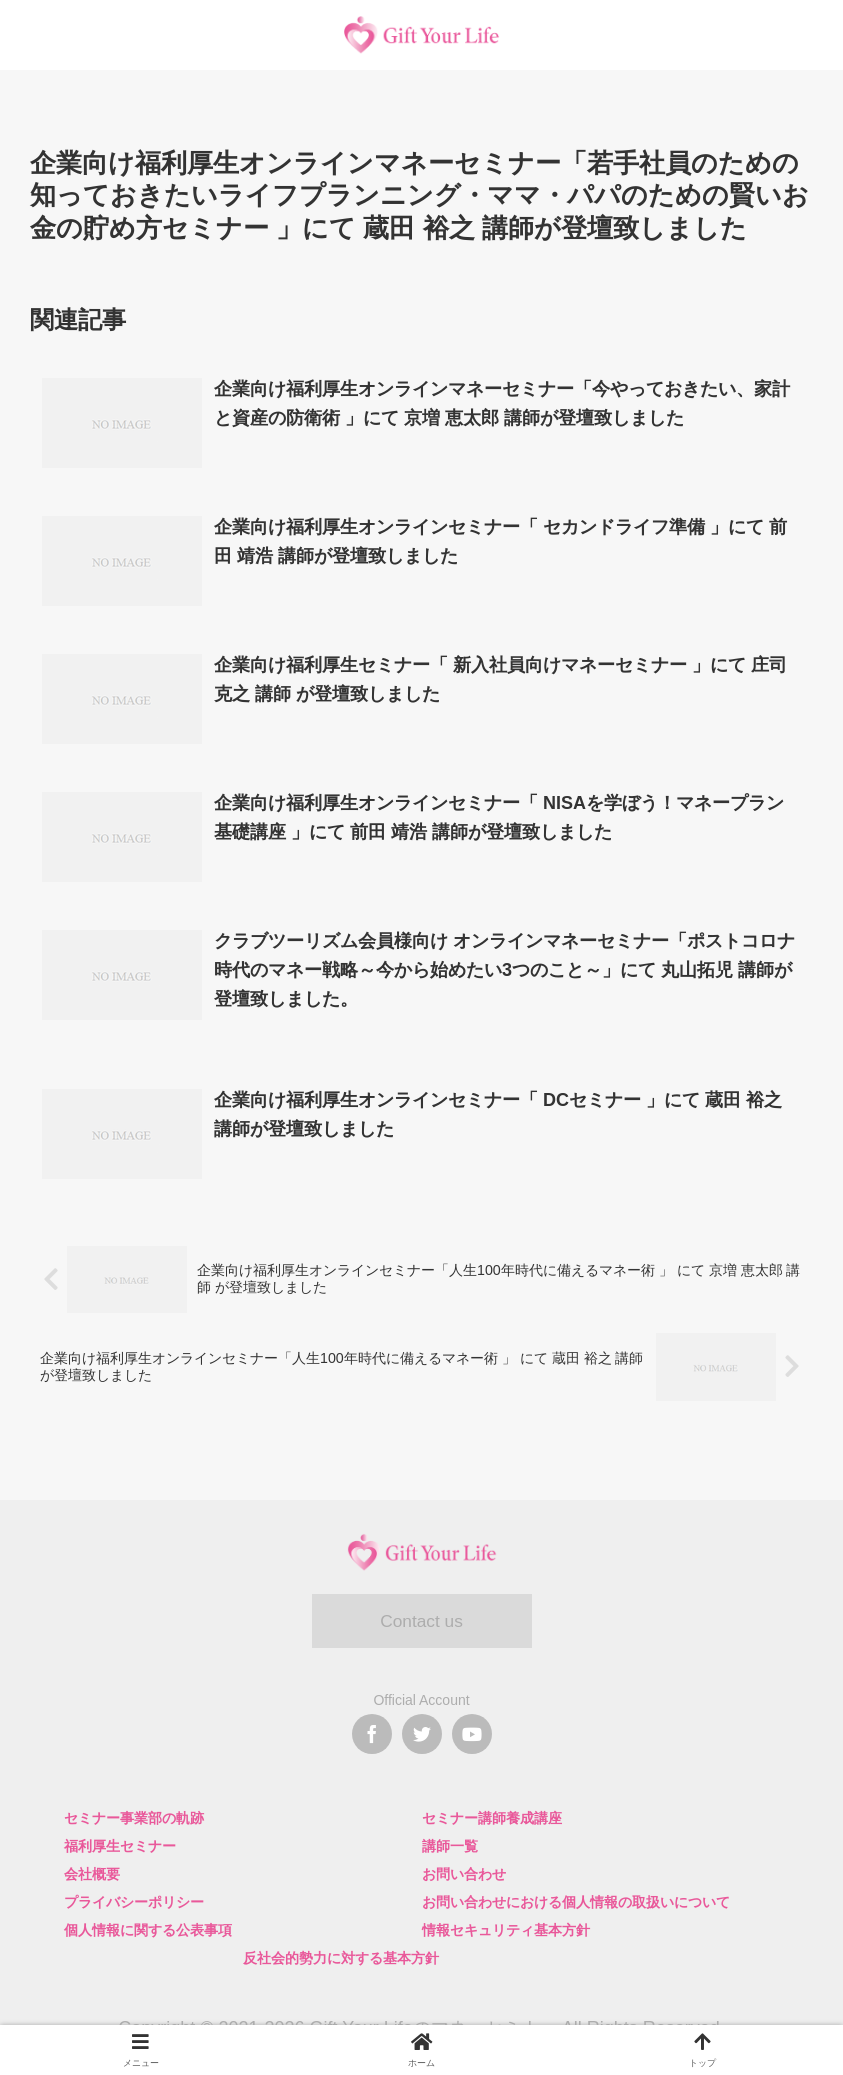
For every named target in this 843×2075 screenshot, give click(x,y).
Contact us (421, 1622)
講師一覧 (450, 1846)
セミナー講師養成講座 (492, 1818)
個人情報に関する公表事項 (148, 1930)
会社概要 (92, 1874)
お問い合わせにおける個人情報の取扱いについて (576, 1902)
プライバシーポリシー (134, 1902)
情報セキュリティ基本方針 (506, 1930)
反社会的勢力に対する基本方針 (341, 1958)
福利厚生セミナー (120, 1846)
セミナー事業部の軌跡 (134, 1818)
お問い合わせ (464, 1874)
